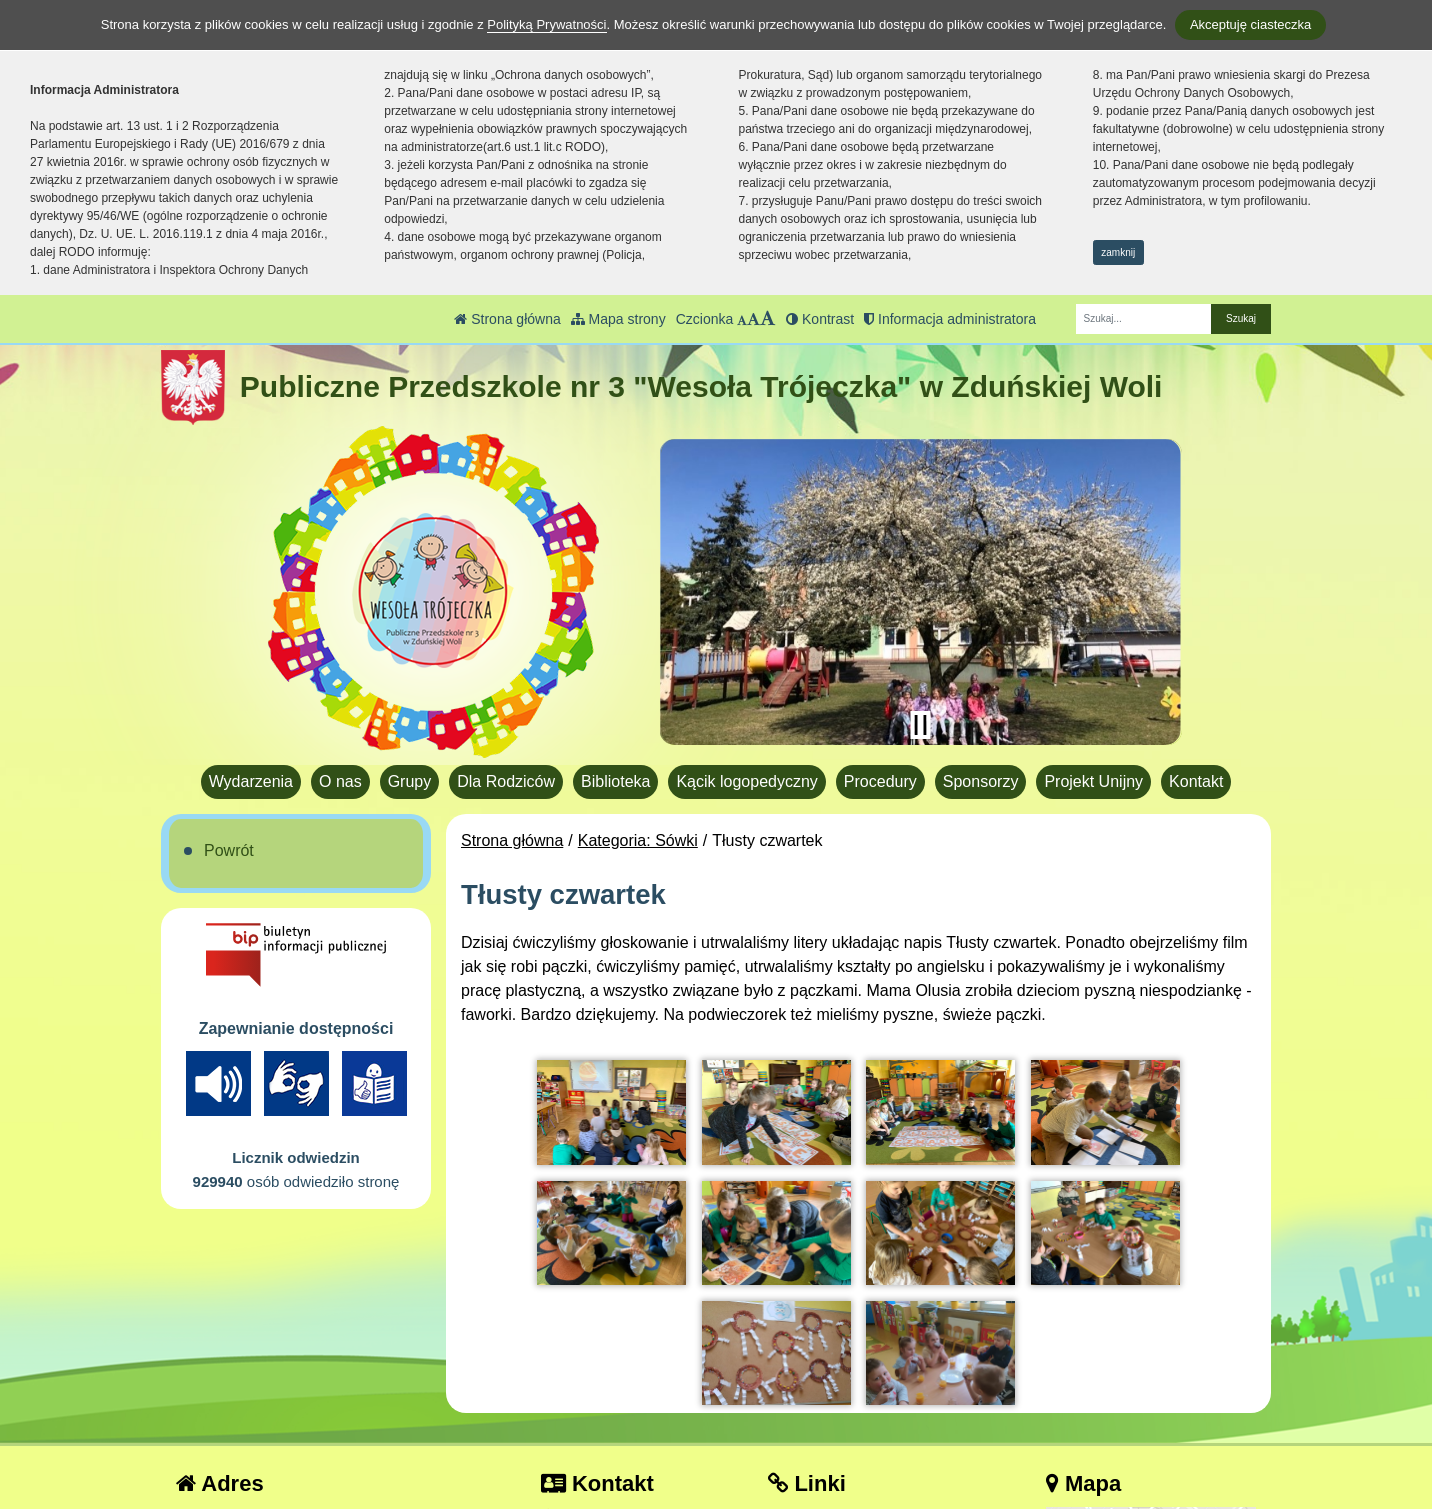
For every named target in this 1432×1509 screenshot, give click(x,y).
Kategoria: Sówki (638, 840)
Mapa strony (618, 319)
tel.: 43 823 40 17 (616, 1390)
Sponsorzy (981, 781)
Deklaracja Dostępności (866, 1466)
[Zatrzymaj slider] (920, 725)
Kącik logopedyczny (746, 781)
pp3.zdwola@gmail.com (640, 1414)
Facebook (817, 1414)
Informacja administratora (950, 319)
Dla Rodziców (506, 781)
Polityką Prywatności (546, 24)
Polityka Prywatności (855, 1439)
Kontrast (820, 319)
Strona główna (507, 319)
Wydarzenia (251, 781)
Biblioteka (615, 781)
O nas (340, 781)
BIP (794, 1390)
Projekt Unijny (1093, 781)
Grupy (410, 781)
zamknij (1118, 252)
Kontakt (1196, 781)
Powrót (229, 850)
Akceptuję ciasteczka (1250, 24)
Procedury (880, 781)
